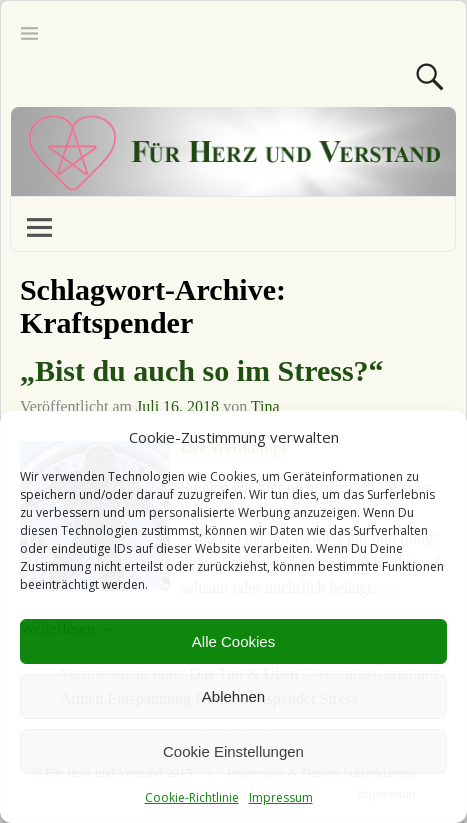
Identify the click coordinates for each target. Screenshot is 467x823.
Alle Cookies (233, 641)
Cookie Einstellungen (233, 751)
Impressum (281, 797)
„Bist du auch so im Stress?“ (202, 370)
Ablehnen (233, 696)
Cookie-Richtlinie (192, 797)
